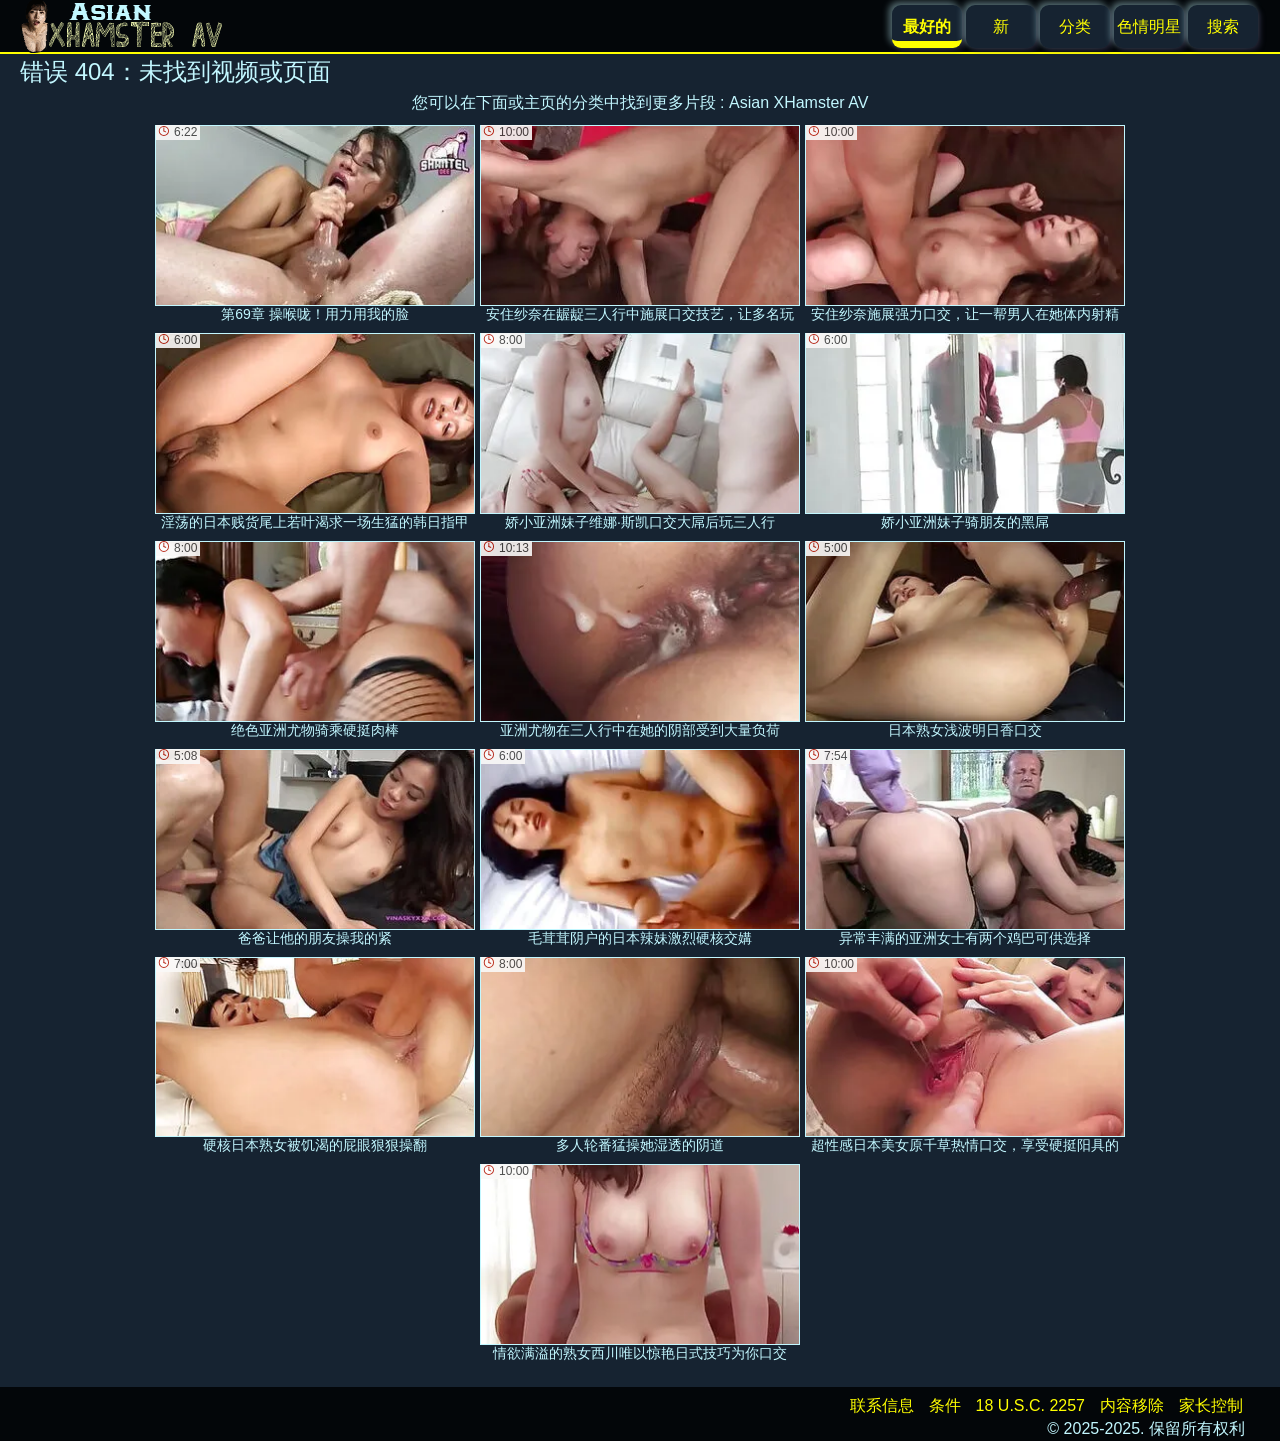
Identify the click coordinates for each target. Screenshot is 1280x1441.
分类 (1075, 26)
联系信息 (882, 1405)
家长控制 (1211, 1405)
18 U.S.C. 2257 (1030, 1405)
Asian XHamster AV (798, 102)
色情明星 (1149, 26)
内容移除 (1132, 1405)
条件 (945, 1405)
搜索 (1223, 26)
